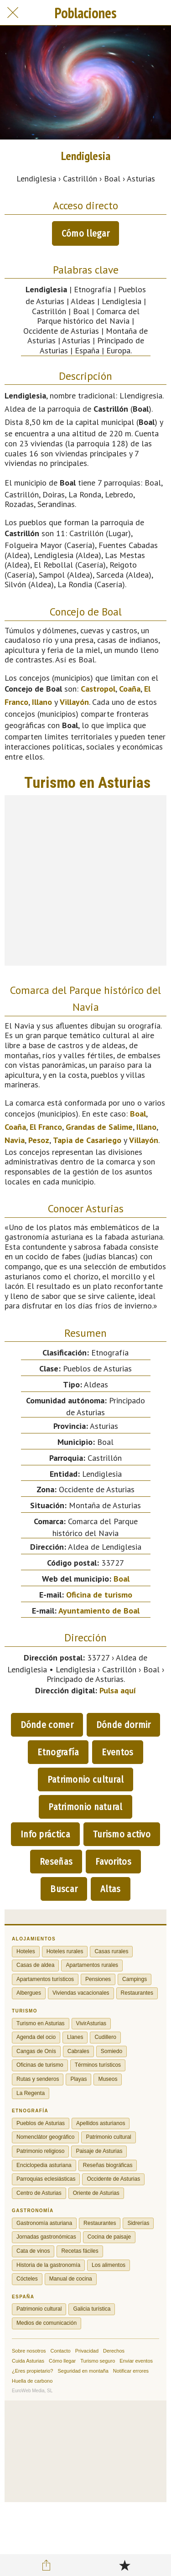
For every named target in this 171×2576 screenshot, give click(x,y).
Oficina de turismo (99, 1594)
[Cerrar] (12, 12)
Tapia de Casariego (87, 1140)
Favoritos (113, 1861)
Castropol (98, 688)
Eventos (117, 1752)
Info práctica (45, 1834)
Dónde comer (47, 1724)
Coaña (129, 688)
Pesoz (38, 1140)
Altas (110, 1888)
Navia (15, 1140)
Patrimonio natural (85, 1806)
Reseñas (56, 1861)
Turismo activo (121, 1834)
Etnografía (58, 1752)
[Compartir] (46, 2565)
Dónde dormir (123, 1724)
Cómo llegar (85, 233)
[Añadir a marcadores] (124, 2565)
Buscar (64, 1888)
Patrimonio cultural (85, 1779)
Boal (138, 1113)
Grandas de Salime (99, 1127)
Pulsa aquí (117, 1690)
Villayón (74, 702)
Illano (42, 702)
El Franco (46, 1127)
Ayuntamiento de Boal (99, 1610)
